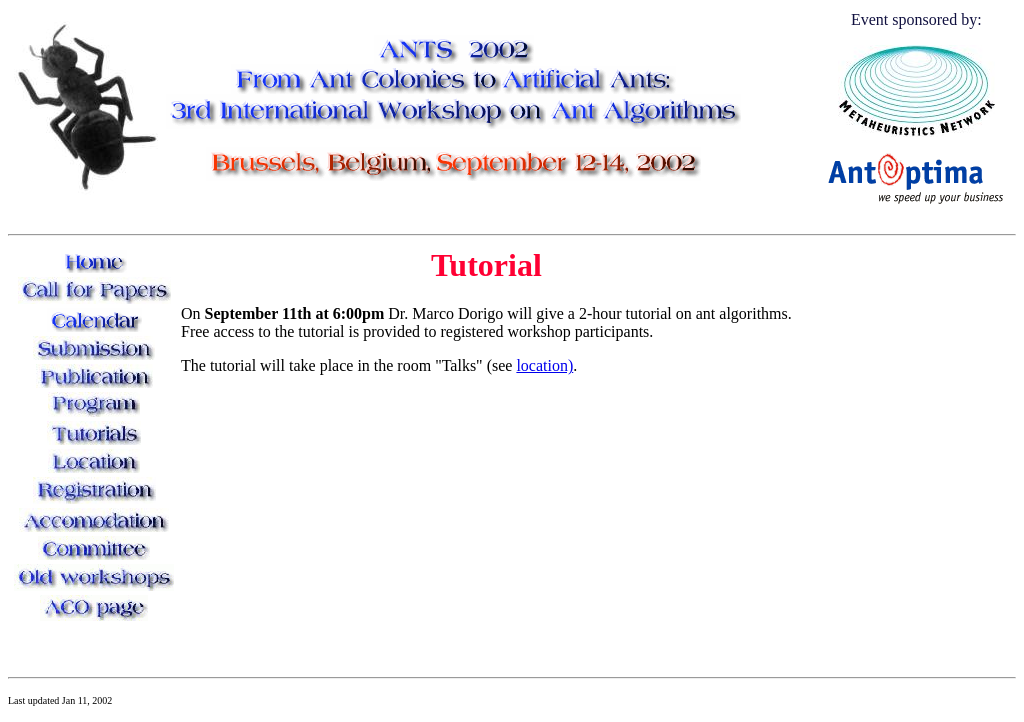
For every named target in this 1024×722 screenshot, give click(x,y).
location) (544, 365)
